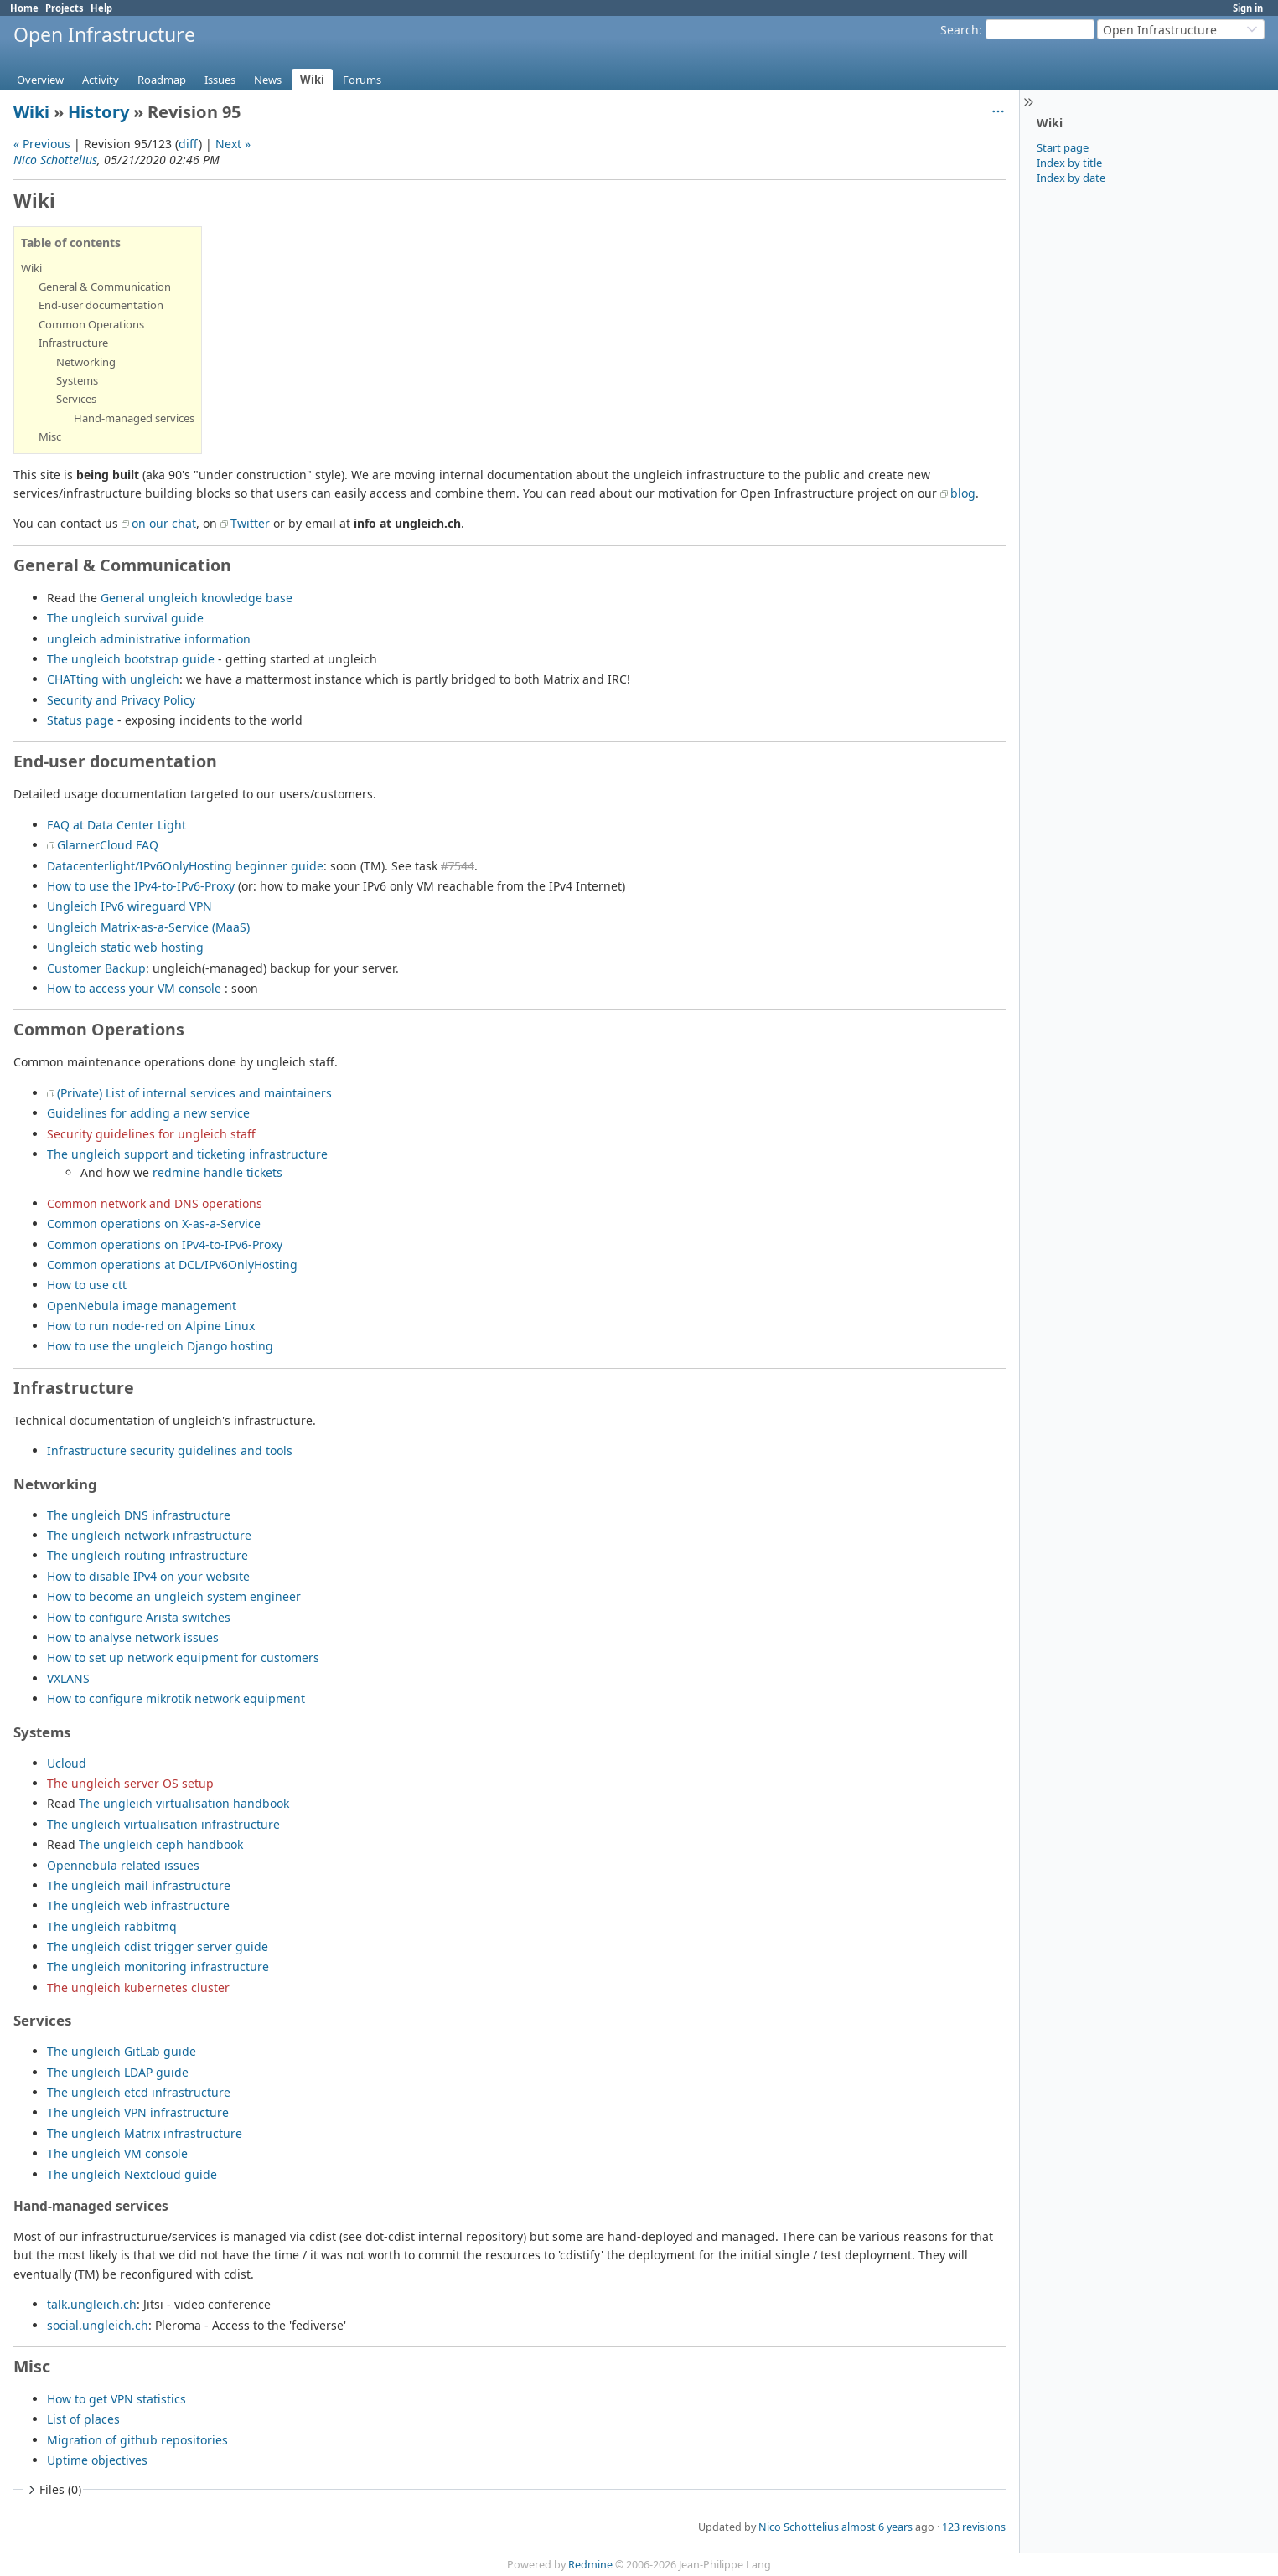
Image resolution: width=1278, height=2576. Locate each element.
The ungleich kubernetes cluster (138, 1987)
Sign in (1248, 8)
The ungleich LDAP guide (118, 2072)
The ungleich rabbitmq (112, 1926)
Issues (219, 79)
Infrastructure (73, 342)
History (98, 112)
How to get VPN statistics (116, 2399)
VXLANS (68, 1678)
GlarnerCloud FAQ (107, 845)
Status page (80, 720)
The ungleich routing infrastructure (147, 1555)
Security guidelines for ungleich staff (151, 1134)
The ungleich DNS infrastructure (138, 1515)
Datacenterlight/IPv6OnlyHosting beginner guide (185, 866)
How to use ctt (87, 1285)
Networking (86, 361)
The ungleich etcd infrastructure (138, 2092)
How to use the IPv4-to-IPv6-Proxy (141, 886)
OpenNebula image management (141, 1306)
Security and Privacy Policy (121, 700)
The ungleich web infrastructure (138, 1905)
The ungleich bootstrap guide (131, 659)
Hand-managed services (134, 418)
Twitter (250, 523)
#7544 (457, 866)
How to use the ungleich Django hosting (160, 1346)
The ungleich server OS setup (130, 1783)
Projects (64, 8)
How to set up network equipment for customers (183, 1657)
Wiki (312, 79)
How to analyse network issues (133, 1637)
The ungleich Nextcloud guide (132, 2174)
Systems (77, 380)
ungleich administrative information (149, 639)
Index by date (1071, 177)
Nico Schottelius (55, 160)
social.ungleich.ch (97, 2325)
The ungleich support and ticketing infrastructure (187, 1154)
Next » (233, 144)
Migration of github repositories (137, 2440)
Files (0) (52, 2489)
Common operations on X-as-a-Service (154, 1223)
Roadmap (161, 79)
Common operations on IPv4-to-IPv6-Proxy (164, 1244)
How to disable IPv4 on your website (148, 1576)
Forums (362, 79)
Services (76, 398)
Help (101, 8)
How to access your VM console (134, 988)
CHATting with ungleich (113, 679)
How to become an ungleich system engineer (174, 1596)
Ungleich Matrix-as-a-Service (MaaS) (148, 927)
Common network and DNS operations (154, 1203)
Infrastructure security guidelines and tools (169, 1450)
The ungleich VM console (117, 2153)
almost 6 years (877, 2527)
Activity (100, 79)
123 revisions (974, 2527)
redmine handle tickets (217, 1172)
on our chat (164, 523)
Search (959, 30)
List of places (83, 2419)
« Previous (41, 144)
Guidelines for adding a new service (148, 1113)
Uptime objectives (97, 2460)
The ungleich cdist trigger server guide (157, 1946)
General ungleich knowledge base (196, 598)
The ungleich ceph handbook (161, 1844)
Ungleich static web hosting (125, 947)
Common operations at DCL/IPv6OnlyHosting (172, 1265)
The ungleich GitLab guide (121, 2051)
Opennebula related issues (123, 1865)
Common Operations (91, 324)
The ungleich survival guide (125, 618)
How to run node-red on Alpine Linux (151, 1326)
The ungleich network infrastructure (149, 1535)
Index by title (1069, 162)
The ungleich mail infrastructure (138, 1885)
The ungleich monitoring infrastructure (158, 1967)
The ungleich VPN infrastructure (138, 2112)
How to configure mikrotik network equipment (176, 1698)
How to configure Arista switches (138, 1617)
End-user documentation (101, 304)
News (268, 79)
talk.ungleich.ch (92, 2304)
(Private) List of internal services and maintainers (194, 1093)
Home (24, 8)
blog (962, 493)
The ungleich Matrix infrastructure (144, 2133)
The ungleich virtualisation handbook (184, 1803)
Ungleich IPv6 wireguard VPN (129, 906)
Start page (1063, 147)
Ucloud (66, 1763)
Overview (40, 79)
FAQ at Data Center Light (116, 825)
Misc (50, 436)
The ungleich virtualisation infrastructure (163, 1824)
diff (189, 144)
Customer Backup (96, 968)
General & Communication (105, 286)
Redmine (590, 2565)
